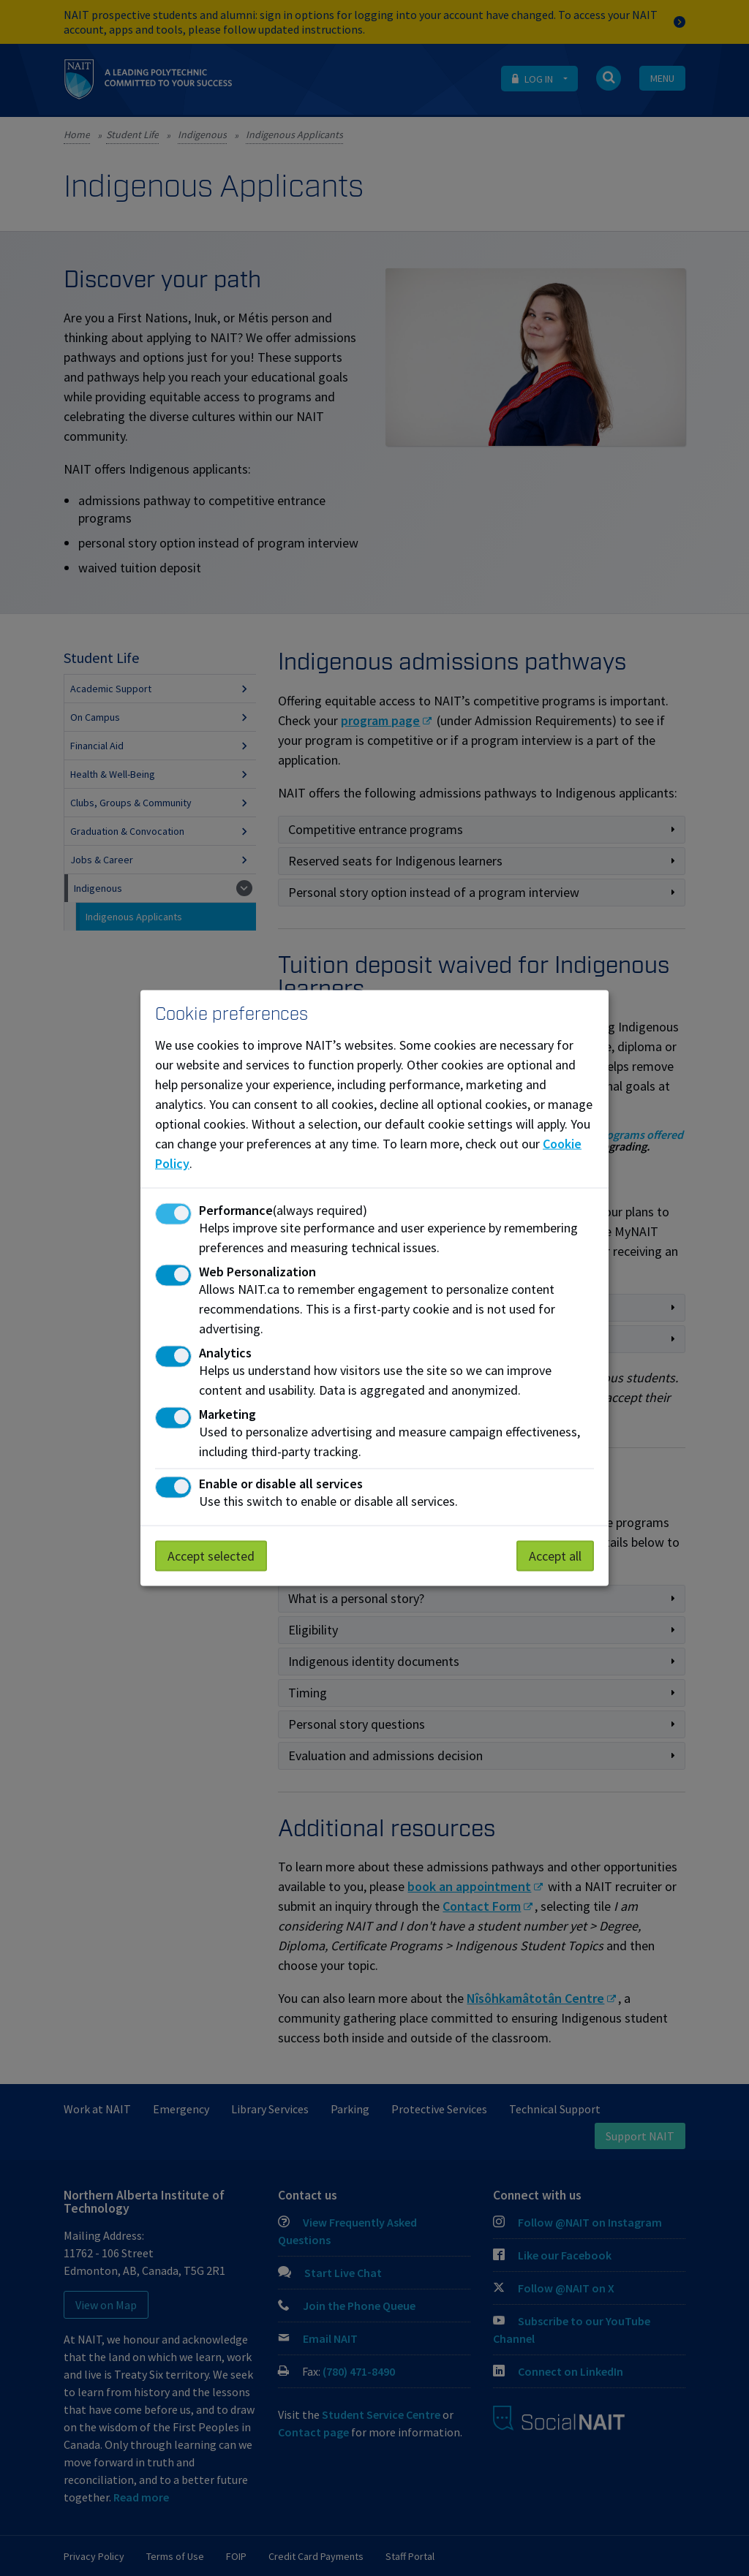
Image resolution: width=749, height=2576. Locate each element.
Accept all (555, 1555)
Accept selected (211, 1555)
